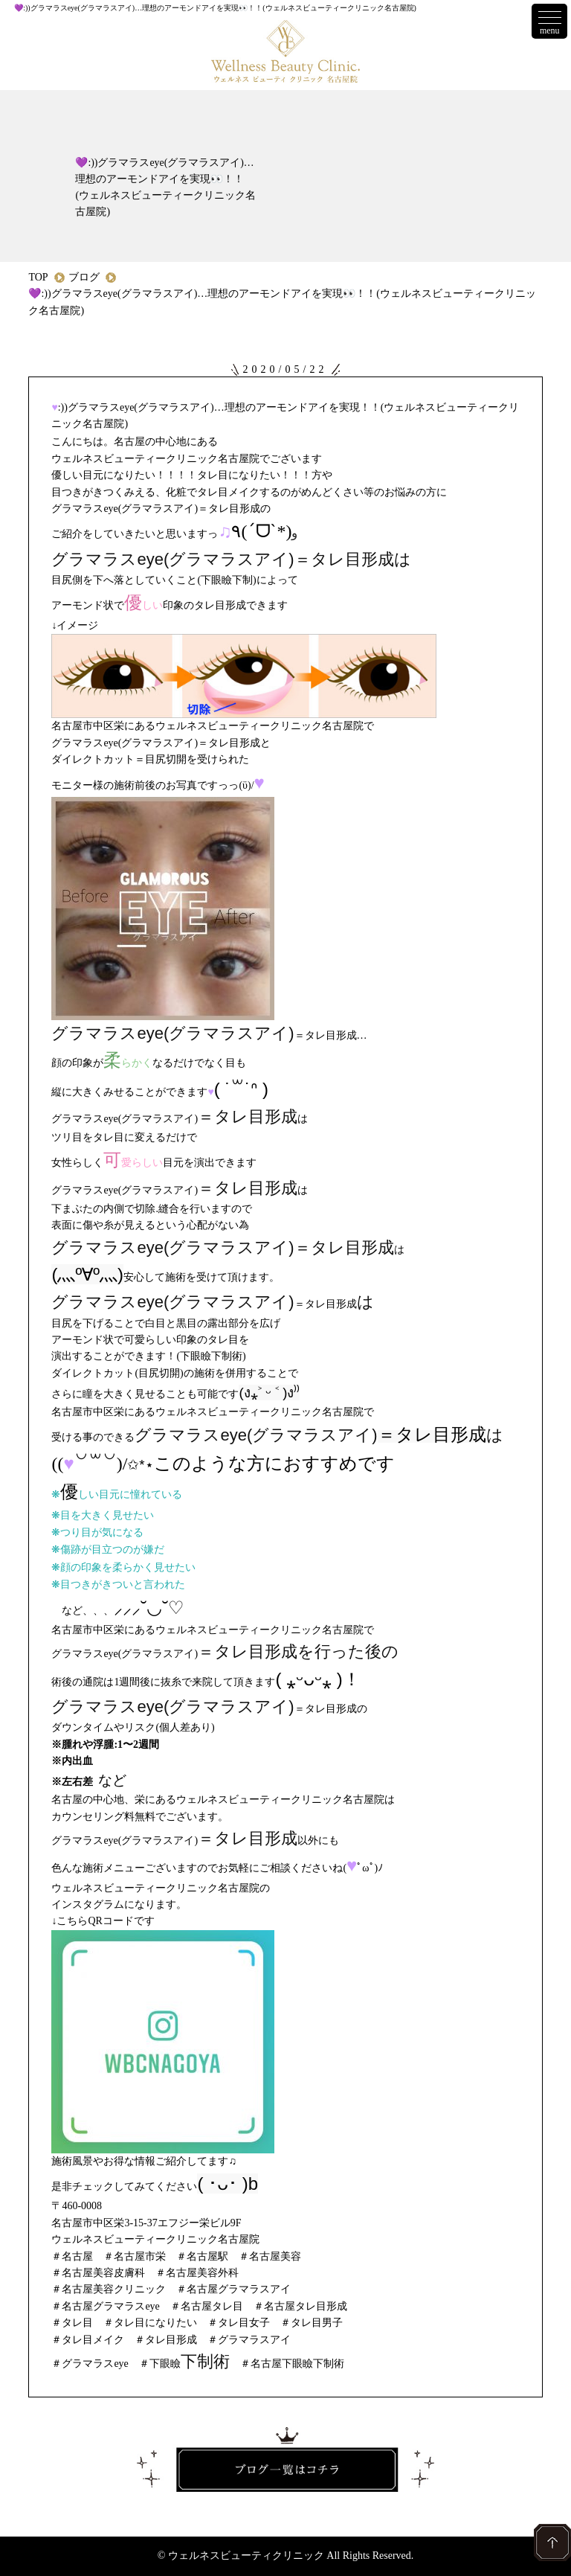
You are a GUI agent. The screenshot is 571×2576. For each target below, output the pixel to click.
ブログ (84, 277)
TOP (38, 277)
